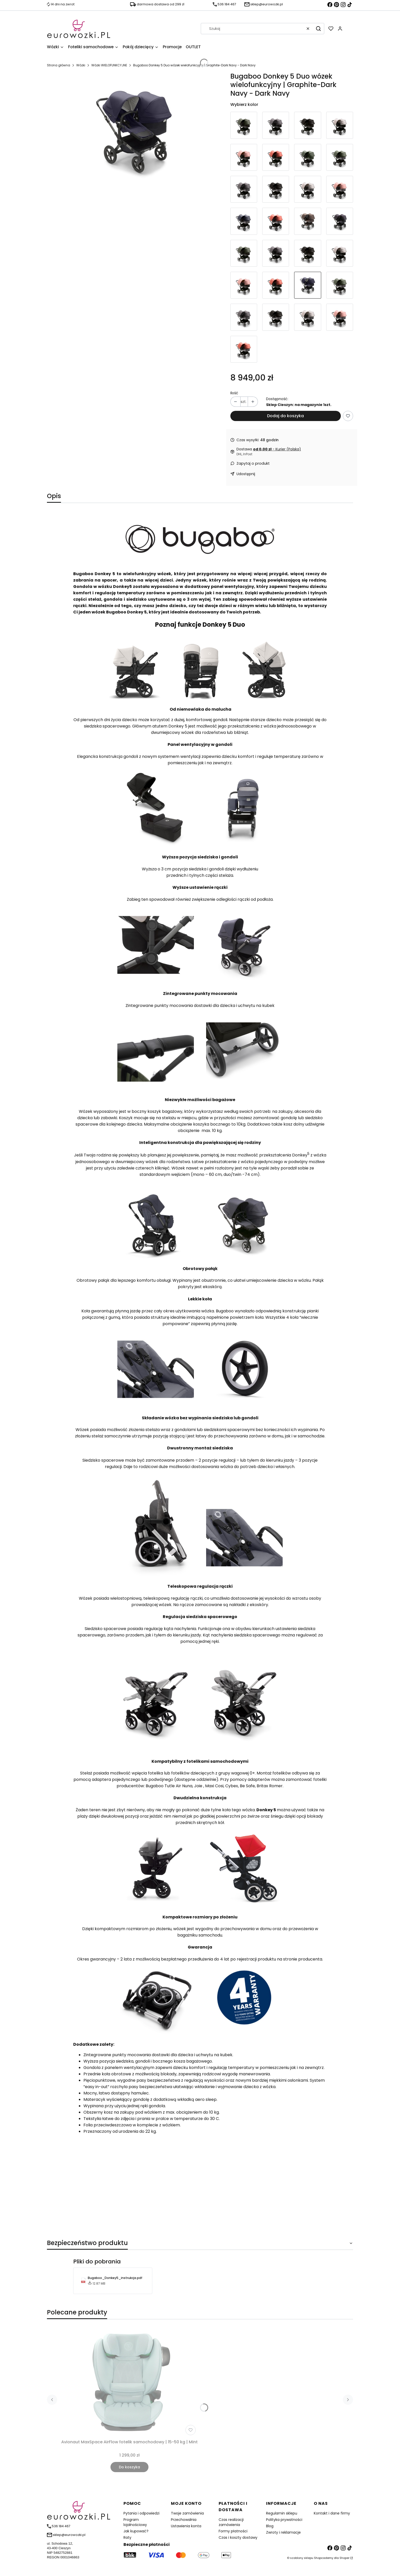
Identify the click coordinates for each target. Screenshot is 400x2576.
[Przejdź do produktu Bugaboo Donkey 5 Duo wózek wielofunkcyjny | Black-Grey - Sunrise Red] (275, 221)
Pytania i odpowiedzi (141, 2513)
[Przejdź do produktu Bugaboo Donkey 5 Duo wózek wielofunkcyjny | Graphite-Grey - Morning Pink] (339, 317)
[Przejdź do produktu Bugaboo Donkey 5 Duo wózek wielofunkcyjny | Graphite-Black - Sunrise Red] (275, 285)
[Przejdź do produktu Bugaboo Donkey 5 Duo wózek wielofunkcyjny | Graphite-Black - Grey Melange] (275, 253)
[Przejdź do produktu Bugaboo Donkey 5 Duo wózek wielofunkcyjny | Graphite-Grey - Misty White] (307, 317)
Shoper (344, 2558)
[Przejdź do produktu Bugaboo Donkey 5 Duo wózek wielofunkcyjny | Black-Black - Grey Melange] (275, 125)
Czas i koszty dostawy (238, 2537)
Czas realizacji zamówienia (231, 2522)
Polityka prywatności (284, 2519)
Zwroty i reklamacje (283, 2532)
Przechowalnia (183, 2519)
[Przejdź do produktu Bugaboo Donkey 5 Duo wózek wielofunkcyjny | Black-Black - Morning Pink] (243, 157)
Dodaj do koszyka (285, 416)
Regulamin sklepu (281, 2513)
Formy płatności (233, 2531)
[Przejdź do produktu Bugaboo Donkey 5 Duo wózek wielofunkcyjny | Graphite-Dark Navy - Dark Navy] (307, 285)
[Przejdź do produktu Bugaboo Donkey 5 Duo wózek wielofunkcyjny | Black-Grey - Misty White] (307, 189)
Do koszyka (129, 2467)
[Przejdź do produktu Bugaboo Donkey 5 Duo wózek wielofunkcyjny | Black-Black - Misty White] (339, 125)
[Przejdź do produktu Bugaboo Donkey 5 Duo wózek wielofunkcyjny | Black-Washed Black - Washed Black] (339, 221)
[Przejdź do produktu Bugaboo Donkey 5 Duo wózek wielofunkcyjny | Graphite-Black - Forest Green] (243, 253)
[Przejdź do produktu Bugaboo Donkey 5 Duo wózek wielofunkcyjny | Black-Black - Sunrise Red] (275, 157)
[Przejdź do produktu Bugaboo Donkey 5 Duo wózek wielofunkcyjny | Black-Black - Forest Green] (243, 125)
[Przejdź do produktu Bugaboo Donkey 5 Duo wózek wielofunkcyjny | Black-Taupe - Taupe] (307, 221)
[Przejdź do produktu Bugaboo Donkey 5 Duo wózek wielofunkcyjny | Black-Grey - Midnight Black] (275, 189)
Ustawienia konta (186, 2526)
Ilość (234, 393)
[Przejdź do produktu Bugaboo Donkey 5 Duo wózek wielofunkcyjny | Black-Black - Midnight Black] (307, 125)
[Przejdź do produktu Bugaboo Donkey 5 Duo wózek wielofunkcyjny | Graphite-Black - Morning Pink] (243, 285)
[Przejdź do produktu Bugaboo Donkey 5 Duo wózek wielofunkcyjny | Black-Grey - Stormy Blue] (243, 221)
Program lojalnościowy (135, 2522)
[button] (318, 28)
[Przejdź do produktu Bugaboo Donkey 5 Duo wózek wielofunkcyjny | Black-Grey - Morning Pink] (339, 189)
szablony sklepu (301, 2558)
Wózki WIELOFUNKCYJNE (109, 65)
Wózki (80, 65)
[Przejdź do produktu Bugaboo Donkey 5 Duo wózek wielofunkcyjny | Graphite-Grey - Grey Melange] (243, 317)
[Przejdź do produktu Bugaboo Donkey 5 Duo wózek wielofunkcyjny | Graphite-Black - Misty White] (339, 253)
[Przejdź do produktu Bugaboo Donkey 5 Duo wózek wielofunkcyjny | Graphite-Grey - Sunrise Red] (243, 349)
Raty (127, 2537)
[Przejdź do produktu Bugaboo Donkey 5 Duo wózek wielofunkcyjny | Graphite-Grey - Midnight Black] (275, 317)
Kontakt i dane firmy (332, 2513)
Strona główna (58, 65)
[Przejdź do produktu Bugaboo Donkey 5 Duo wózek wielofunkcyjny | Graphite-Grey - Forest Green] (339, 285)
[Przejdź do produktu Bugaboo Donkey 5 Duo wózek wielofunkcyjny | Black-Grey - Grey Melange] (243, 189)
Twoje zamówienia (187, 2513)
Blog (269, 2526)
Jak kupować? (135, 2531)
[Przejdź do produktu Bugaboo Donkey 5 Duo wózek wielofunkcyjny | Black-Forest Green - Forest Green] (307, 157)
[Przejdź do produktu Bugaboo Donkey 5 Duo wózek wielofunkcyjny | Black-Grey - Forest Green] (339, 157)
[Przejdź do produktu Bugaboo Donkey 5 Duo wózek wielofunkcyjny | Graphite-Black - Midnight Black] (307, 253)
